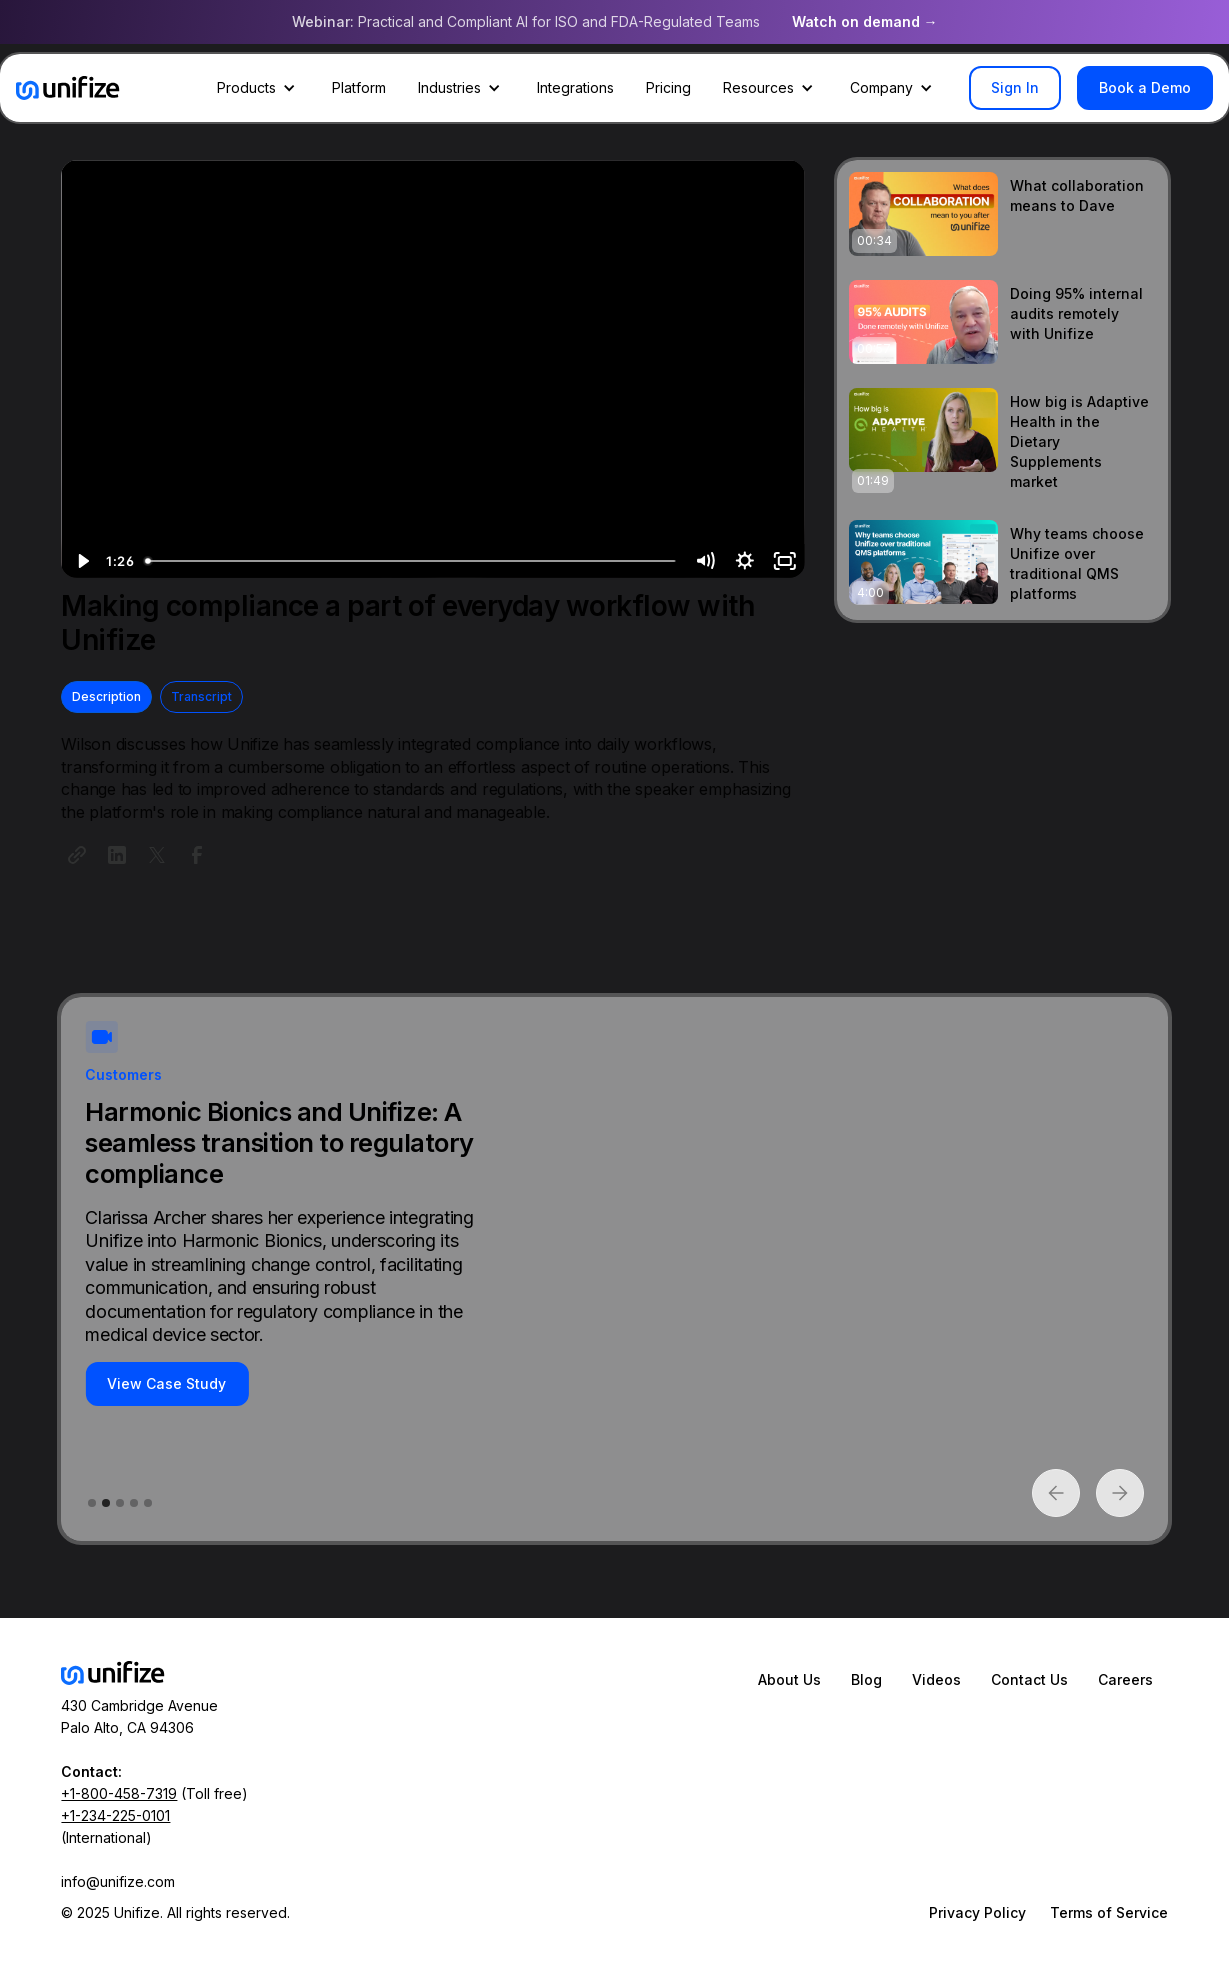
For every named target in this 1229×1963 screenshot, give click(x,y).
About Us (789, 1679)
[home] (68, 88)
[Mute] (705, 561)
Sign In (1015, 87)
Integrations (575, 87)
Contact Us (1029, 1679)
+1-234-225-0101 (115, 1815)
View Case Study (166, 1383)
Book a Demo (1145, 87)
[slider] (411, 561)
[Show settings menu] (745, 561)
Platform (359, 87)
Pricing (668, 87)
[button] (258, 88)
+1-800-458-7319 (119, 1793)
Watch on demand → (865, 21)
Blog (866, 1679)
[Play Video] (81, 561)
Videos (936, 1679)
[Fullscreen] (785, 561)
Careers (1125, 1679)
